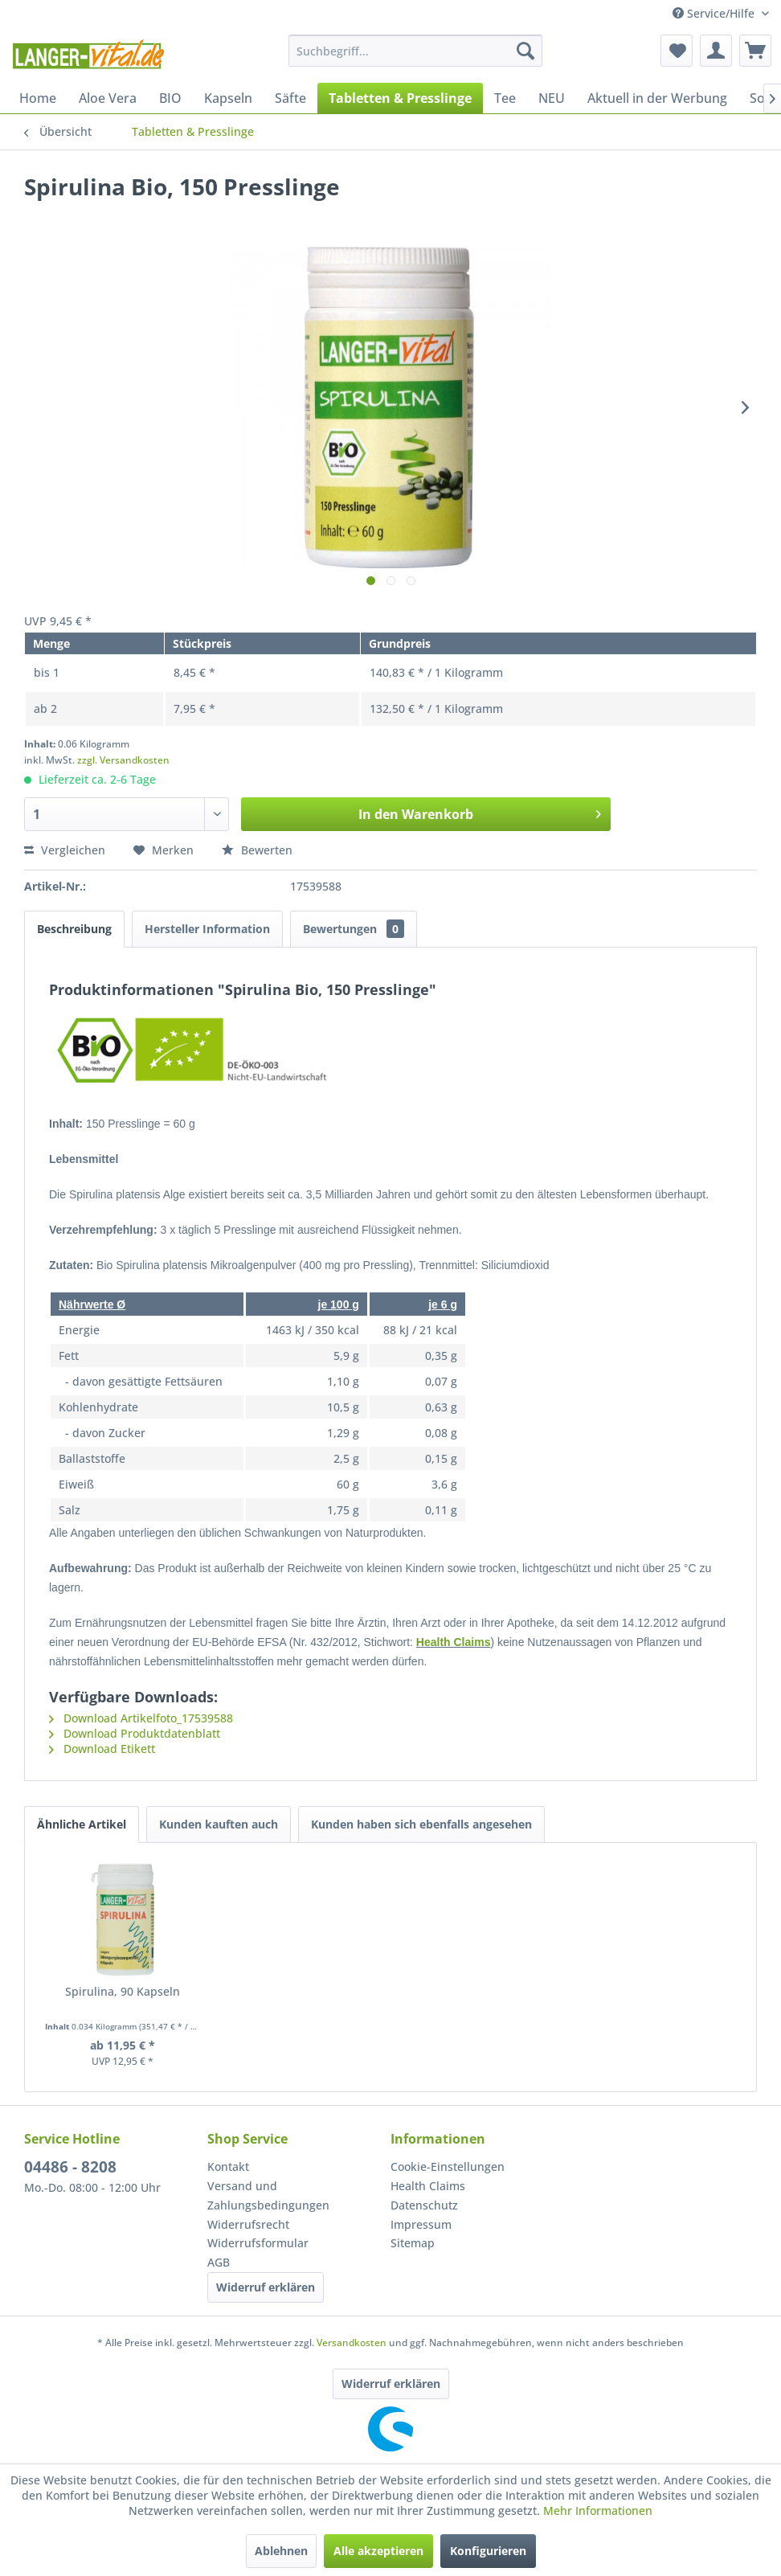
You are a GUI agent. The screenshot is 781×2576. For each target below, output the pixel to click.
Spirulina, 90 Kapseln (122, 1991)
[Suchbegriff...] (415, 51)
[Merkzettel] (676, 51)
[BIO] (170, 98)
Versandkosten (351, 2342)
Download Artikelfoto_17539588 (141, 1718)
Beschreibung (74, 928)
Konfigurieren (488, 2550)
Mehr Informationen (597, 2510)
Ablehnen (281, 2550)
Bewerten (257, 850)
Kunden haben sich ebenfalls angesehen (421, 1824)
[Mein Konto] (716, 51)
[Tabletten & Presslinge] (400, 98)
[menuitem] (415, 51)
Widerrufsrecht (248, 2224)
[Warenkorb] (755, 51)
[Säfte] (290, 98)
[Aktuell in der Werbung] (657, 98)
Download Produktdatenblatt (134, 1733)
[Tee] (505, 98)
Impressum (421, 2224)
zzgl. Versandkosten (123, 760)
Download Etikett (102, 1748)
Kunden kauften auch (218, 1824)
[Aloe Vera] (107, 98)
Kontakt (228, 2166)
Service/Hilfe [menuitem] (715, 13)
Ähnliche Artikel (81, 1824)
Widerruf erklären (265, 2287)
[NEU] (551, 98)
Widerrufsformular (258, 2242)
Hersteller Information (207, 928)
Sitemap (412, 2242)
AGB (218, 2262)
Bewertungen (353, 928)
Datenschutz (424, 2205)
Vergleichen (64, 850)
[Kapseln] (228, 98)
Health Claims (453, 1642)
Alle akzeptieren (378, 2550)
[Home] (37, 98)
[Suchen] (525, 51)
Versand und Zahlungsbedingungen (268, 2195)
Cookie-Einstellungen (447, 2166)
